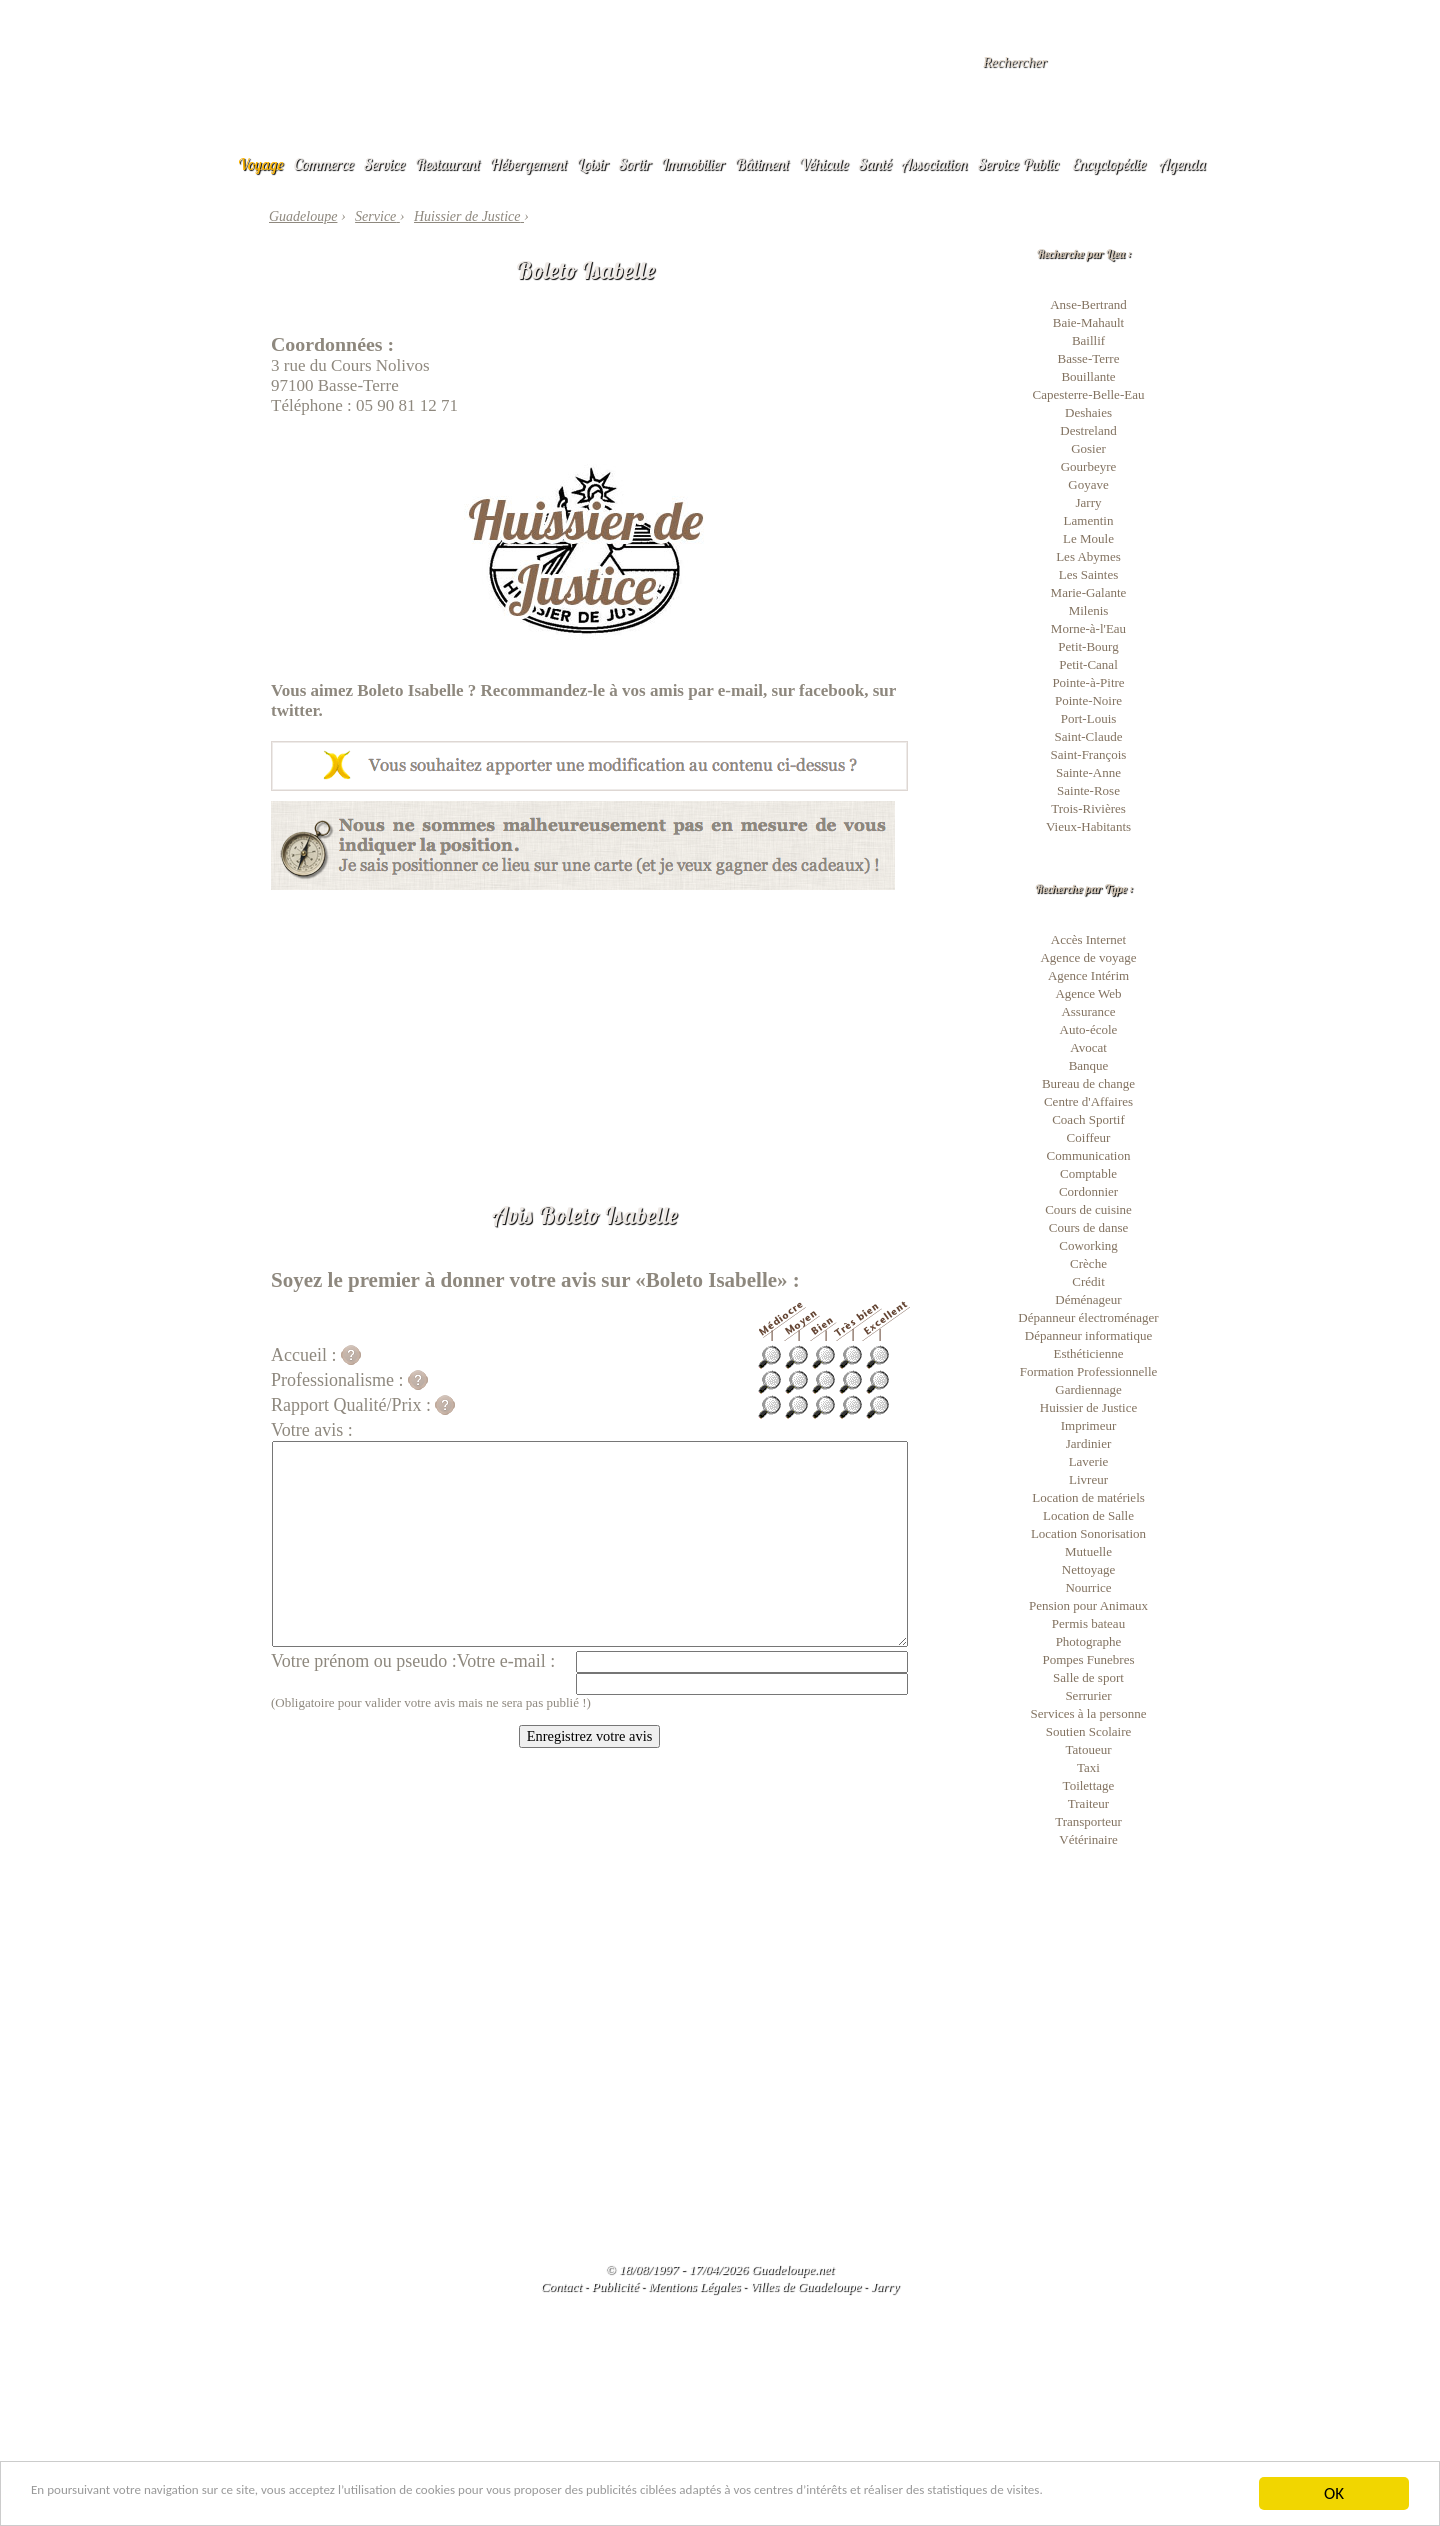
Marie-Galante (1089, 592)
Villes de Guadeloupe (805, 2286)
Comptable (1088, 1173)
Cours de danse (1088, 1227)
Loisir (593, 164)
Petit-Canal (1088, 664)
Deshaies (1088, 412)
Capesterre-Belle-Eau (1089, 394)
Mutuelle (1088, 1551)
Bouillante (1088, 376)
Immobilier (693, 164)
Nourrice (1088, 1587)
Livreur (1088, 1479)
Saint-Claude (1089, 736)
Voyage (261, 164)
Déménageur (1088, 1299)
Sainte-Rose (1088, 790)
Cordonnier (1088, 1191)
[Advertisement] (589, 1030)
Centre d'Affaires (1088, 1101)
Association (935, 164)
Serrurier (1088, 1695)
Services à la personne (1089, 1713)
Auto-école (1089, 1029)
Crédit (1088, 1281)
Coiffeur (1089, 1137)
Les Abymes (1088, 556)
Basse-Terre (1089, 358)
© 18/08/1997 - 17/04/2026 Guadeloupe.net (720, 2269)
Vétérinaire (1088, 1839)
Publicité (615, 2286)
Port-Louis (1089, 718)
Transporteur (1088, 1821)
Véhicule (824, 164)
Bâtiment (762, 164)
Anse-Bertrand (1088, 304)
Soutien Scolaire (1089, 1731)
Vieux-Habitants (1088, 826)
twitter (295, 710)
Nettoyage (1088, 1569)
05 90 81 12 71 (407, 405)
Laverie (1089, 1461)
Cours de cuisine (1088, 1209)
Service (384, 164)
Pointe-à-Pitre (1088, 682)
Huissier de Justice (1088, 1407)
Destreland (1088, 430)
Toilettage (1089, 1785)
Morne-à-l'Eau (1088, 628)
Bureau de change (1088, 1083)
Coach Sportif (1088, 1119)
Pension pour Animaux (1088, 1605)
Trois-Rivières (1088, 808)
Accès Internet (1088, 939)
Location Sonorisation (1088, 1533)
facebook (831, 690)
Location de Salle (1088, 1515)
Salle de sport (1088, 1677)
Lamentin (1089, 520)
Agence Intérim (1088, 975)
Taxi (1088, 1767)
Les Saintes (1089, 574)
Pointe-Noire (1088, 700)
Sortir (635, 164)
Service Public (1018, 164)
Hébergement (528, 164)
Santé (875, 164)
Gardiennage (1088, 1389)
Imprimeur (1089, 1425)
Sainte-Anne (1088, 772)
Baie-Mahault (1088, 322)
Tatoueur (1088, 1749)
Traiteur (1088, 1803)
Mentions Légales (694, 2286)
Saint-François (1089, 754)
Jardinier (1088, 1443)
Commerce (324, 164)
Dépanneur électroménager (1088, 1317)
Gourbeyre (1089, 466)
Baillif (1088, 340)
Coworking (1088, 1245)
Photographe (1089, 1641)
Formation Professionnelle (1089, 1371)
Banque (1089, 1065)
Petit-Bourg (1088, 646)
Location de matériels (1088, 1497)
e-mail (740, 690)
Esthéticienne (1088, 1353)
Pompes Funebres (1088, 1659)
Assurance (1088, 1011)
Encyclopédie (1109, 164)
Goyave (1088, 484)
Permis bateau (1088, 1623)
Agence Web (1088, 993)
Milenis (1089, 610)
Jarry (1089, 502)
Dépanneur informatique (1088, 1335)
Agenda (1183, 164)
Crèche (1088, 1263)
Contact (561, 2286)
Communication (1089, 1155)
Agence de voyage (1088, 957)
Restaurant (447, 164)
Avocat (1088, 1047)
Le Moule (1088, 538)
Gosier (1088, 448)
